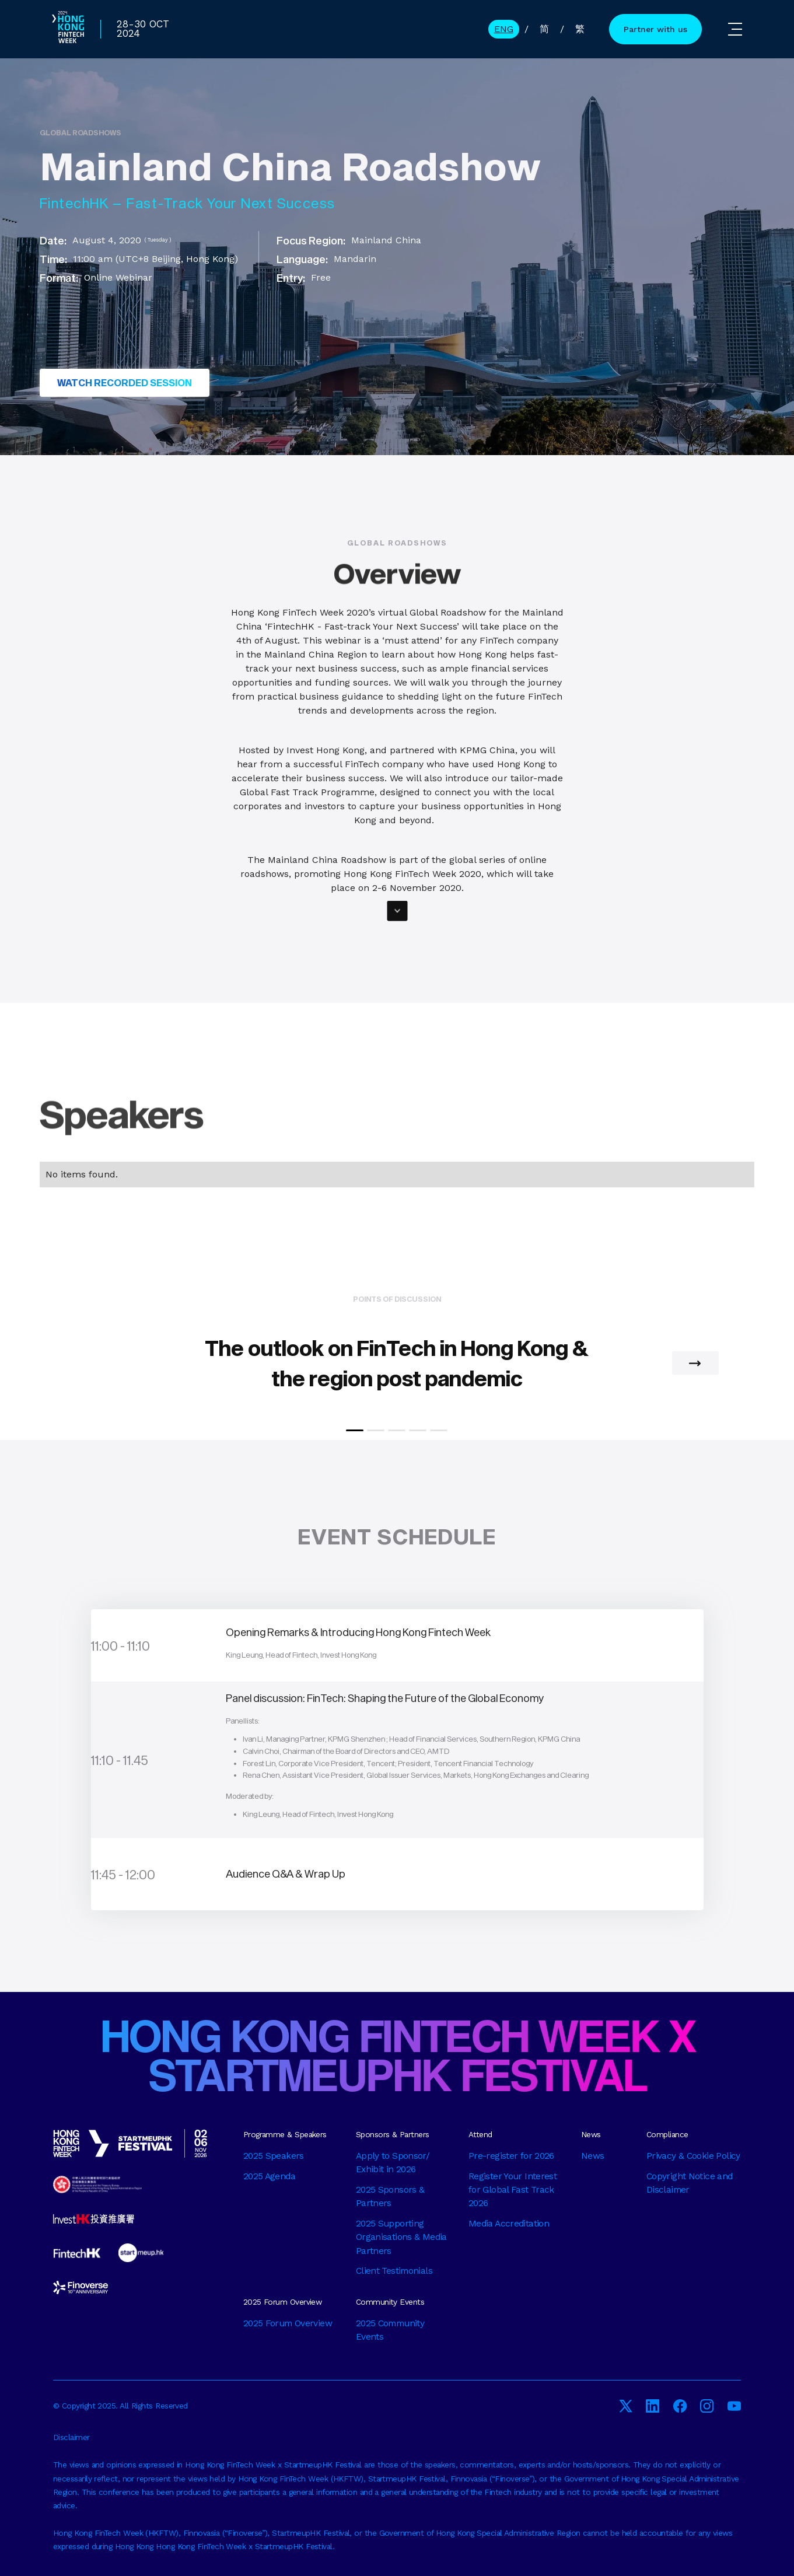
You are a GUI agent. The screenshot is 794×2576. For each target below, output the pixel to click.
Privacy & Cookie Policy (693, 2156)
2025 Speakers (273, 2156)
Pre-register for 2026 (511, 2156)
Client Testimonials (394, 2271)
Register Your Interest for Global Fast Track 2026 (512, 2190)
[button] (735, 29)
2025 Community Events (390, 2330)
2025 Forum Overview (287, 2323)
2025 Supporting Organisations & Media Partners (401, 2237)
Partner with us (655, 29)
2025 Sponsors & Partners (390, 2196)
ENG (503, 28)
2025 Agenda (269, 2176)
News (592, 2156)
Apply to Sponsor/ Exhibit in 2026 (392, 2163)
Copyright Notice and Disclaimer (689, 2183)
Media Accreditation (508, 2223)
